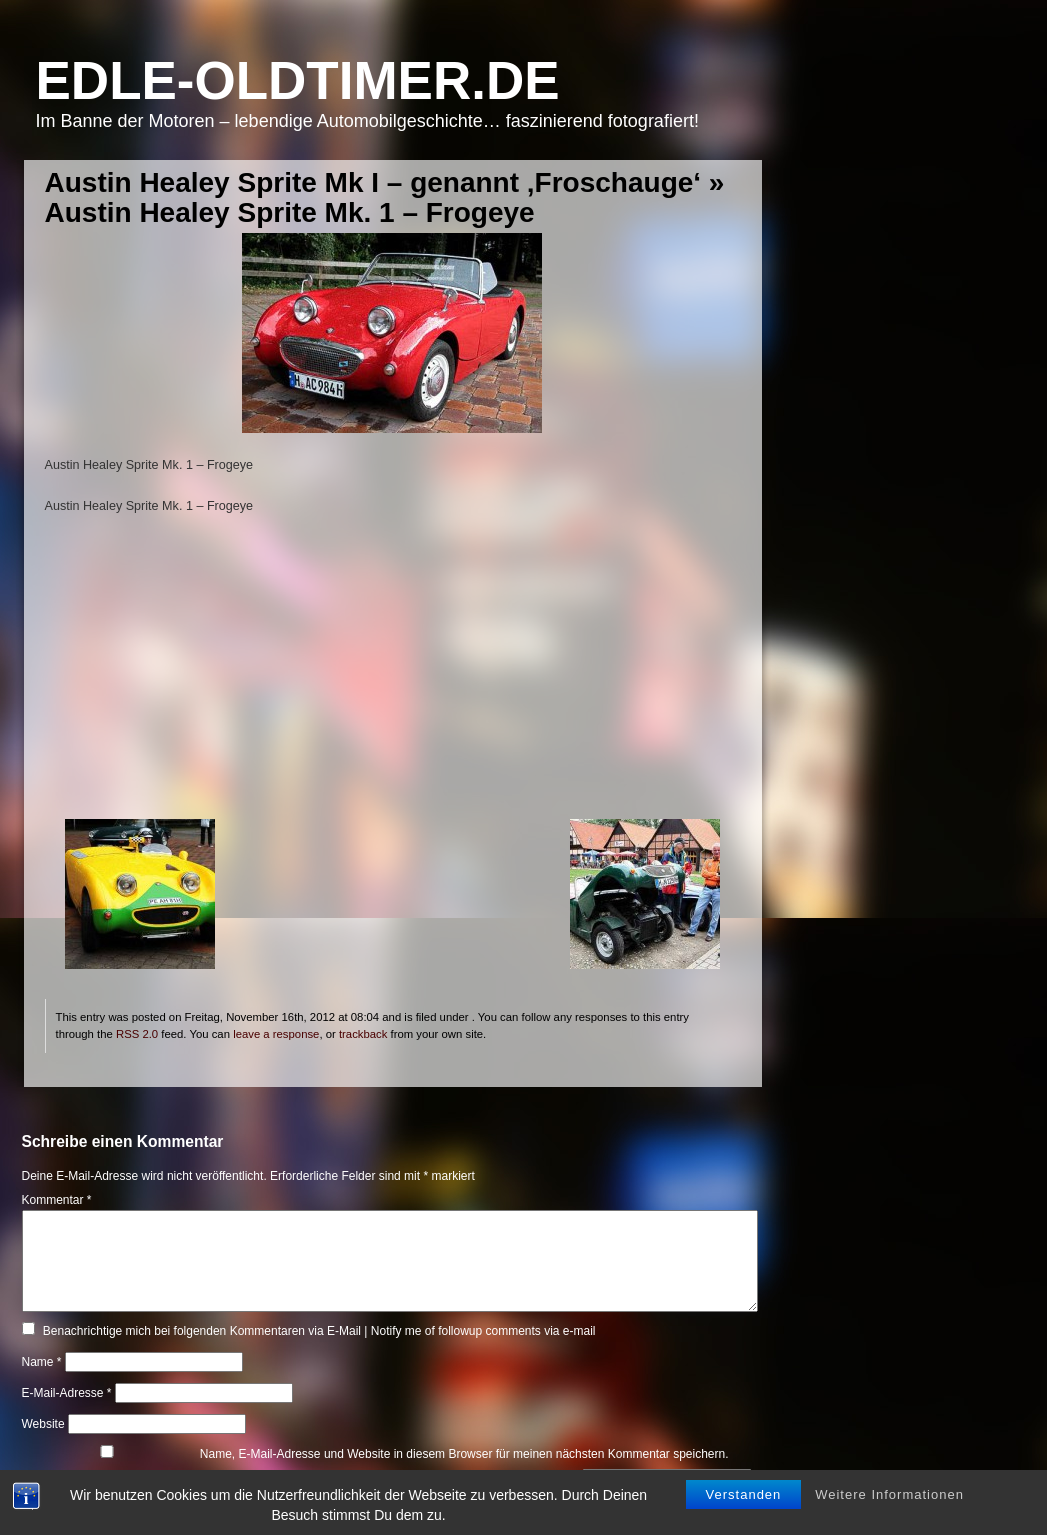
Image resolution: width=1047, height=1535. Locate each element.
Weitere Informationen (889, 1482)
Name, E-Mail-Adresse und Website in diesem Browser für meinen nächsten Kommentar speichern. (464, 1454)
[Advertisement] (392, 679)
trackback (363, 1034)
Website (43, 1424)
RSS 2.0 (137, 1034)
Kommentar (57, 1200)
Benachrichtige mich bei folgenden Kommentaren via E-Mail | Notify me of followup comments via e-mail (319, 1331)
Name (42, 1362)
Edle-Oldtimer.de (298, 80)
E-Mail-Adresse (67, 1393)
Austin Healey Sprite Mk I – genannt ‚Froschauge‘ (373, 182)
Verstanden (744, 1482)
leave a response (276, 1034)
